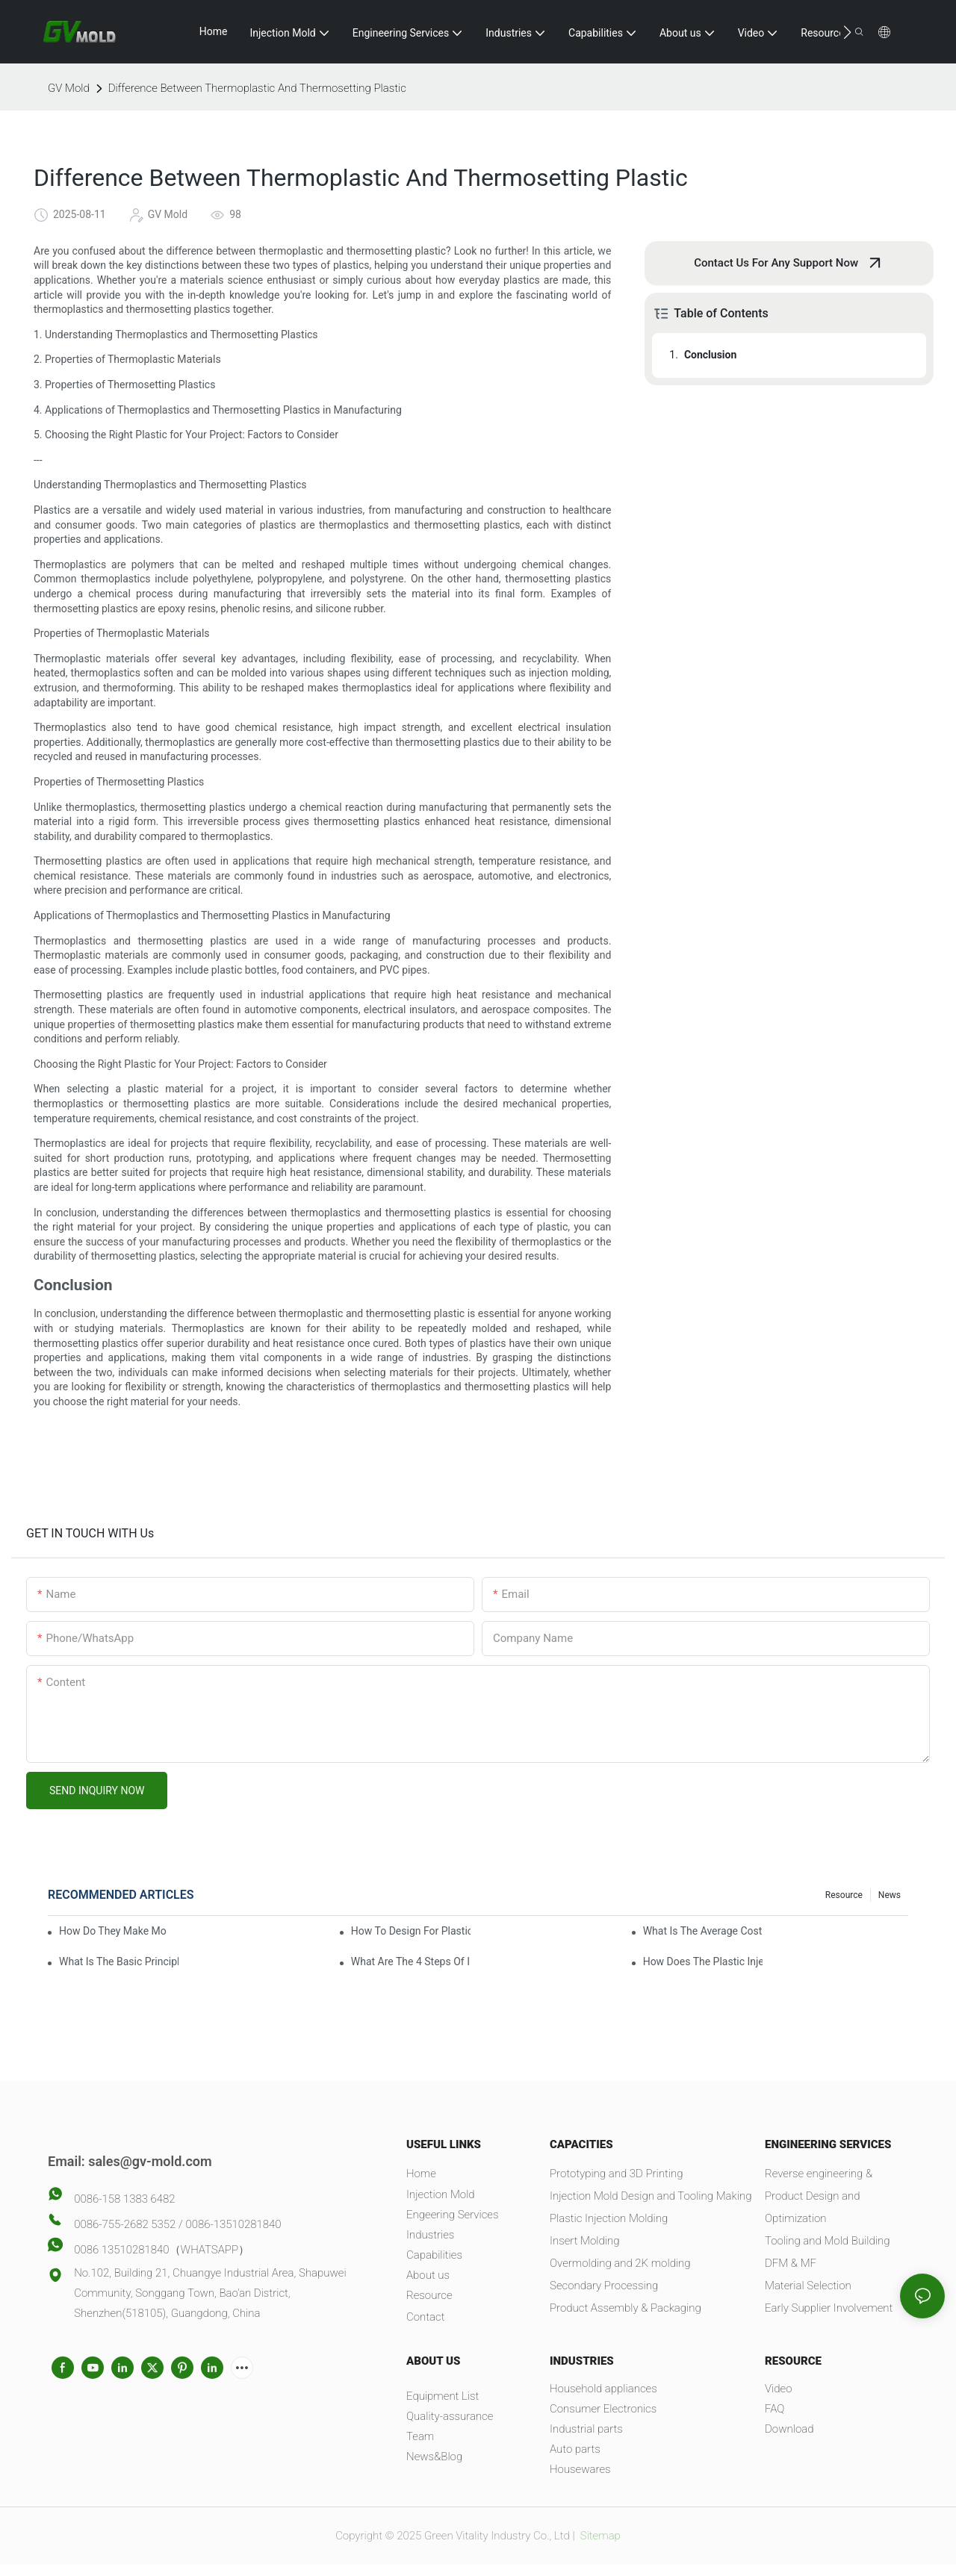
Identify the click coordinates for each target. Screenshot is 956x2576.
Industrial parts (586, 2429)
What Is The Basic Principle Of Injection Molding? (119, 1961)
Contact (425, 2317)
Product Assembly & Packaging (625, 2308)
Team (420, 2436)
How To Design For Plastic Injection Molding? (411, 1931)
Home (421, 2173)
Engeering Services (452, 2214)
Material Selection (808, 2285)
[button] (847, 32)
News (889, 1895)
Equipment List (442, 2396)
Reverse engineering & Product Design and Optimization (818, 2196)
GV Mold (69, 88)
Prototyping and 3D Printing (616, 2173)
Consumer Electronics (603, 2408)
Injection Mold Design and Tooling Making (650, 2196)
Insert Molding (584, 2240)
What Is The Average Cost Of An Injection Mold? (703, 1931)
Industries (430, 2234)
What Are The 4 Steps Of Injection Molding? (411, 1961)
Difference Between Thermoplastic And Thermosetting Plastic (257, 88)
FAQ (774, 2408)
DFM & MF (790, 2263)
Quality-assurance (449, 2416)
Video (778, 2388)
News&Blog (434, 2456)
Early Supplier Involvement (829, 2308)
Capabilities (434, 2255)
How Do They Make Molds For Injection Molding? (113, 1931)
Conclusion (710, 355)
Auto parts (575, 2449)
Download (789, 2429)
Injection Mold (440, 2194)
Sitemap (599, 2535)
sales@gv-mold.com (150, 2161)
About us (428, 2275)
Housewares (580, 2469)
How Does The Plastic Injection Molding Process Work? (703, 1961)
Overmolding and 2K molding (620, 2263)
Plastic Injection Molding (609, 2218)
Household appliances (603, 2388)
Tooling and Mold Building (827, 2240)
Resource (844, 1895)
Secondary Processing (604, 2285)
